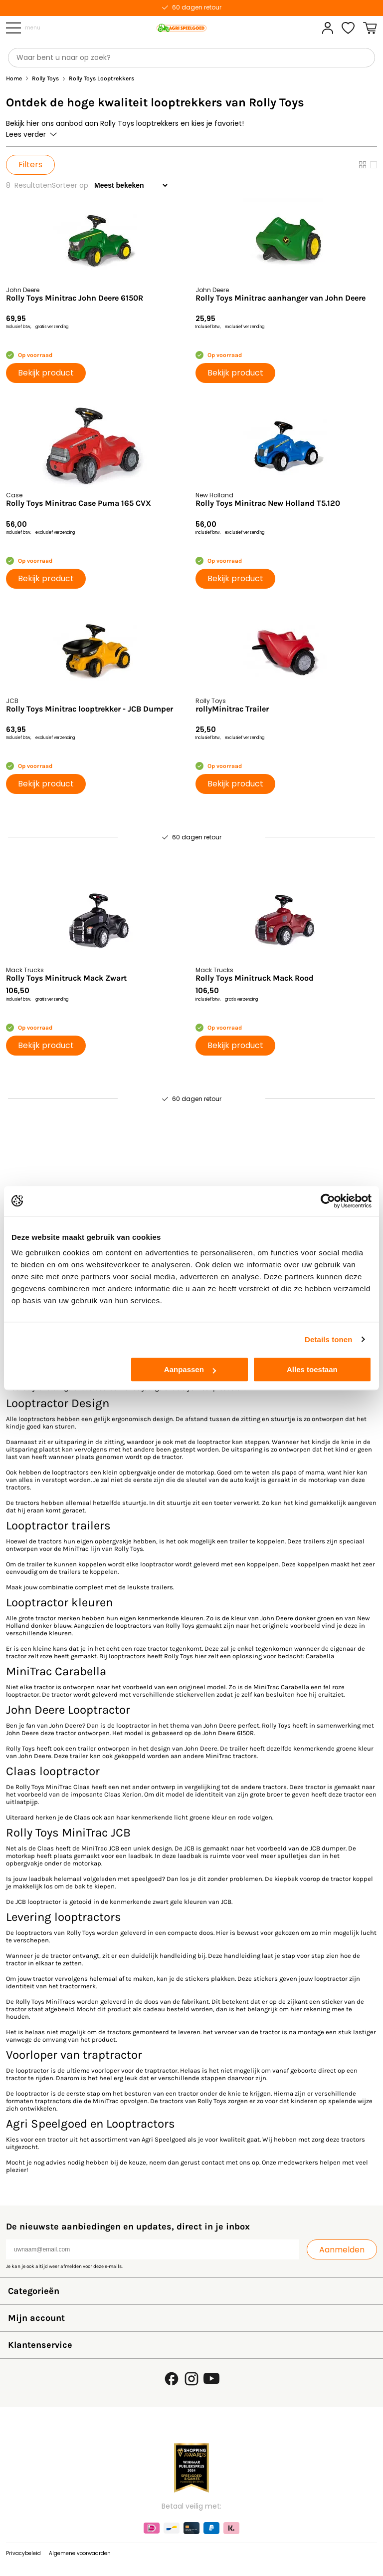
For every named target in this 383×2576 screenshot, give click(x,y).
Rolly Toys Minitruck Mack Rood (254, 978)
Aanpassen (190, 1369)
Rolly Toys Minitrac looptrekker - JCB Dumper (89, 709)
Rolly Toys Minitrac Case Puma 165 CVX (78, 503)
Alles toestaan (312, 1369)
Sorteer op (70, 185)
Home (14, 78)
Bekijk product (46, 372)
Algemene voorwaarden (80, 2553)
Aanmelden (342, 2249)
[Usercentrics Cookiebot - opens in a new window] (328, 1200)
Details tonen (328, 1339)
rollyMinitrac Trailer (232, 709)
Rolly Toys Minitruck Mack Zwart (66, 978)
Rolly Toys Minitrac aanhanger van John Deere (280, 298)
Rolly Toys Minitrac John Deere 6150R (74, 298)
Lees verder (31, 134)
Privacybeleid (23, 2553)
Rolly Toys (45, 78)
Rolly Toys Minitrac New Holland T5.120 (267, 503)
